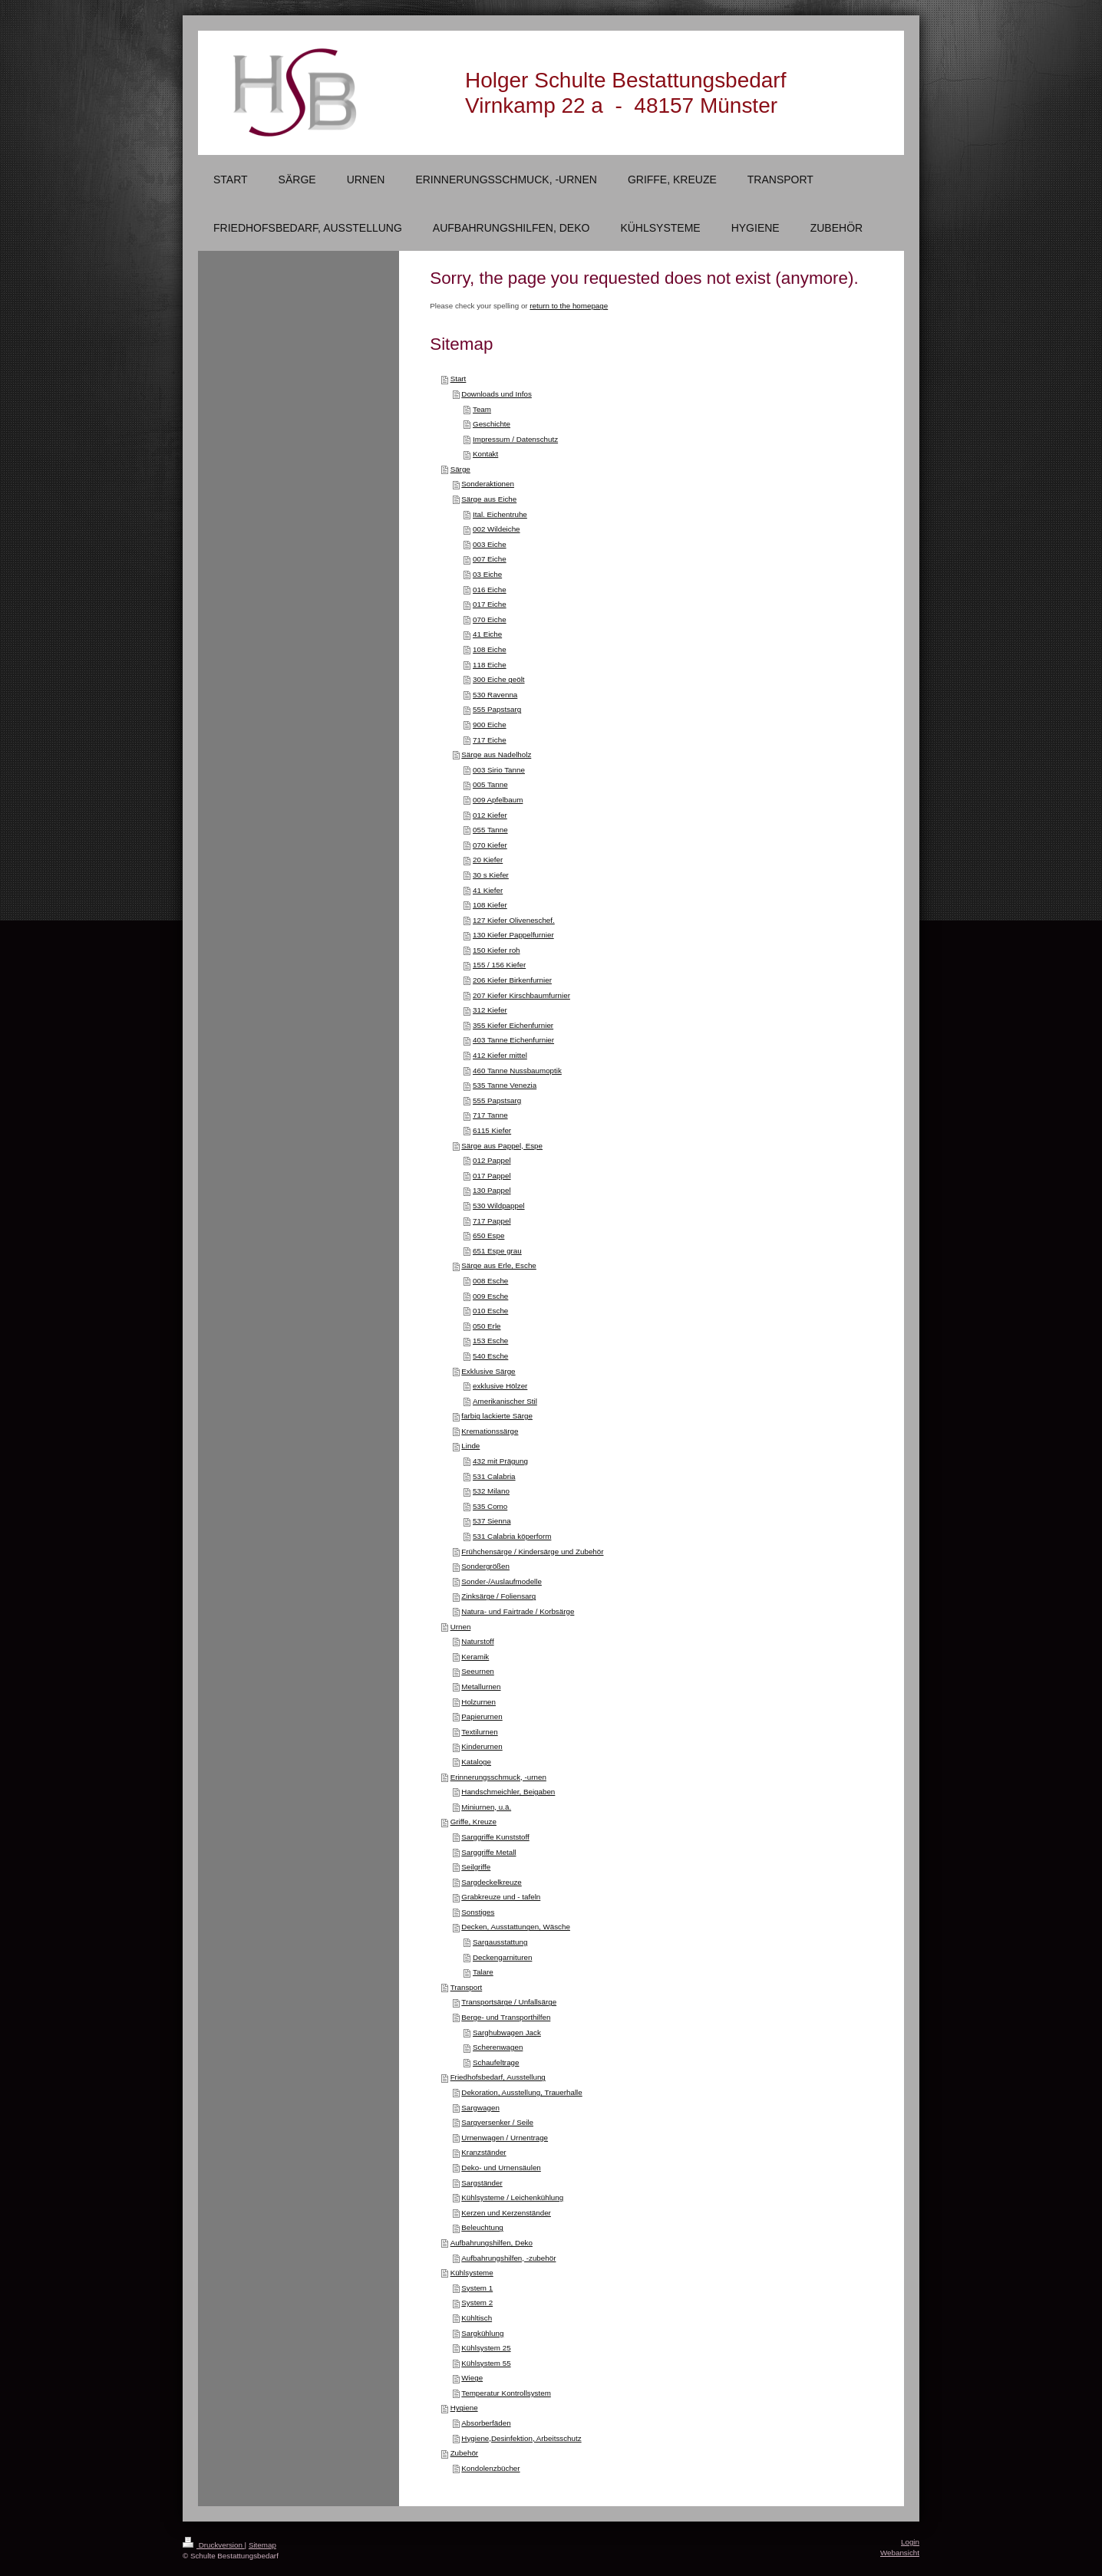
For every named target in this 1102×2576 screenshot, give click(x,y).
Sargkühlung (482, 2333)
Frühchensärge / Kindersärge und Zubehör (532, 1551)
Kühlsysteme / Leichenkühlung (512, 2197)
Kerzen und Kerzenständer (506, 2213)
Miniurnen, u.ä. (486, 1807)
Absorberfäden (485, 2423)
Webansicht (899, 2552)
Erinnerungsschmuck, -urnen (498, 1777)
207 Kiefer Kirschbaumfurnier (521, 995)
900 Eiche (489, 724)
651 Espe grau (497, 1251)
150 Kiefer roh (496, 950)
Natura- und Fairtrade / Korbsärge (517, 1611)
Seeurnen (477, 1671)
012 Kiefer (490, 815)
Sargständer (481, 2183)
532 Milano (491, 1491)
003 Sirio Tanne (499, 770)
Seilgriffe (475, 1867)
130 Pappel (492, 1190)
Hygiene (464, 2407)
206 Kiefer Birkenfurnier (512, 980)
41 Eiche (487, 634)
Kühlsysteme (471, 2272)
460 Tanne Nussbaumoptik (517, 1070)
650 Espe (488, 1235)
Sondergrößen (485, 1566)
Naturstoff (477, 1641)
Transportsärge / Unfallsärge (508, 2002)
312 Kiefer (490, 1010)
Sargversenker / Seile (497, 2122)
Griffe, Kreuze (473, 1821)
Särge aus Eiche (488, 499)
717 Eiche (489, 740)
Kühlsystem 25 (485, 2348)
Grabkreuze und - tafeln (500, 1896)
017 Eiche (489, 604)
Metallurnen (480, 1686)
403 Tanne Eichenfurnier (513, 1040)
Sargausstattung (500, 1942)
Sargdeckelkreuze (491, 1882)
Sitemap (262, 2545)
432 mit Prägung (500, 1461)
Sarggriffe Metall (488, 1852)
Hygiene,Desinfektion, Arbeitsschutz (521, 2438)
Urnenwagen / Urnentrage (504, 2137)
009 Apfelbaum (498, 800)
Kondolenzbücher (490, 2468)
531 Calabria (494, 1476)
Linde (470, 1445)
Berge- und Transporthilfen (505, 2017)
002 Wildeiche (496, 529)
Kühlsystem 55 (485, 2363)
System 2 (477, 2302)
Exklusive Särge (488, 1371)
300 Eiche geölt (499, 679)
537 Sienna (492, 1521)
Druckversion (214, 2545)
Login (910, 2542)
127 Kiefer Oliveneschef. (514, 920)
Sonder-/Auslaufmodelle (501, 1581)
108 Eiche (489, 649)
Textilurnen (479, 1732)
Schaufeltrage (496, 2062)
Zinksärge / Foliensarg (498, 1596)
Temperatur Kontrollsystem (506, 2393)
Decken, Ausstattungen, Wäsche (515, 1926)
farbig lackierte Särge (497, 1416)
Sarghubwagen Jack (507, 2032)
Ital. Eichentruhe (500, 514)
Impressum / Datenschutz (515, 439)
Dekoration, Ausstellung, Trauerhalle (521, 2092)
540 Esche (490, 1356)
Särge (460, 469)
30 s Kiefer (491, 875)
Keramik (475, 1656)
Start (458, 378)
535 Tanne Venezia (504, 1085)
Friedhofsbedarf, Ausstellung (498, 2077)
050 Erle (487, 1326)
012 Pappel (492, 1160)
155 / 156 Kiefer (499, 964)
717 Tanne (490, 1115)
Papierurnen (481, 1716)
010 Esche (490, 1310)
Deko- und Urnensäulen (500, 2167)
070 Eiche (489, 619)
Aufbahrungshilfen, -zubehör (508, 2258)
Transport (466, 1987)
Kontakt (485, 454)
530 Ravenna (495, 694)
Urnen (460, 1626)
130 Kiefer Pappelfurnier (513, 935)
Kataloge (476, 1761)
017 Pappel (492, 1175)
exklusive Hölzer (500, 1386)
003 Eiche (489, 544)
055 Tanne (490, 829)
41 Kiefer (488, 890)
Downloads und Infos (496, 394)
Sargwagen (480, 2107)
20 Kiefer (488, 859)
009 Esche (490, 1296)
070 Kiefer (490, 845)
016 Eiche (489, 589)
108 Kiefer (490, 905)
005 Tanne (490, 784)
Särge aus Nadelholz (496, 754)
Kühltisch (476, 2318)
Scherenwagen (498, 2047)
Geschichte (491, 424)
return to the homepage (569, 305)
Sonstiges (477, 1912)
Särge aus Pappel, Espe (502, 1145)
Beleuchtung (482, 2227)
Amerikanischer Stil (505, 1401)
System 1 (477, 2288)
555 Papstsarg (497, 709)
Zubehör (464, 2453)
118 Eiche (489, 664)
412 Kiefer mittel (500, 1055)
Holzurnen (478, 1702)
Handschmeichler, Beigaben (508, 1791)
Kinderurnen (481, 1746)
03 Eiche (487, 574)
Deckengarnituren (502, 1957)
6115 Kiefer (492, 1130)
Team (482, 409)
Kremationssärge (489, 1431)
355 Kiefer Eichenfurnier (513, 1025)
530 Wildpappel (499, 1205)
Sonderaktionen (487, 483)
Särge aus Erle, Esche (498, 1265)
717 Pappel (492, 1221)
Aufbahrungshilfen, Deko (491, 2242)
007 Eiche (489, 559)
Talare (483, 1972)
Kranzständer (483, 2152)
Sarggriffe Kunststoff (495, 1837)
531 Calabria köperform (512, 1536)
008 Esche (490, 1280)
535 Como (490, 1506)
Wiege (472, 2377)
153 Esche (490, 1340)
